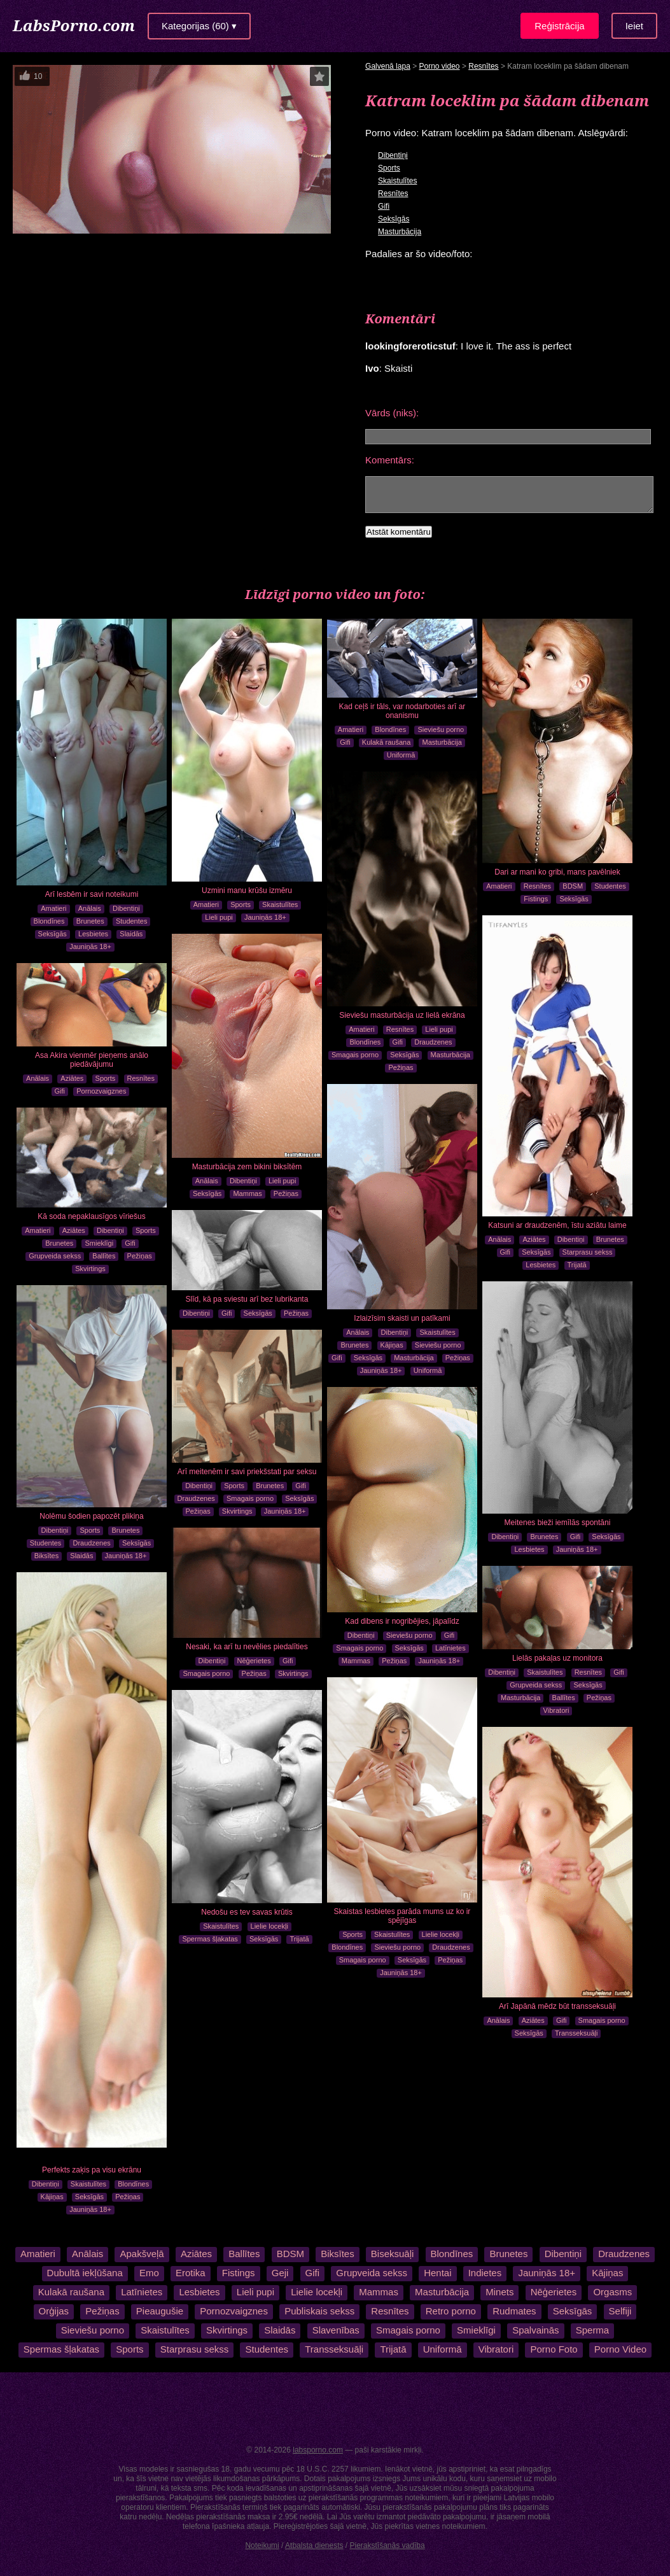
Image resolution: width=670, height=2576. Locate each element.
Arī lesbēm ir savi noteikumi (92, 894)
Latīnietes (450, 1648)
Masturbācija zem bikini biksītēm (247, 1166)
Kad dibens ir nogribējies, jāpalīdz (402, 1621)
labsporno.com (318, 2450)
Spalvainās (535, 2330)
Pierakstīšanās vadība (387, 2545)
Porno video (439, 66)
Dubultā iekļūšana (85, 2272)
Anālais (89, 908)
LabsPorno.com (74, 25)
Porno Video (620, 2349)
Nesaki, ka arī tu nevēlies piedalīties (246, 1646)
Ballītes (103, 1256)
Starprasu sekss (587, 1252)
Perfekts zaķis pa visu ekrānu (91, 2169)
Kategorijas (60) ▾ (199, 25)
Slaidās (131, 934)
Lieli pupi (218, 917)
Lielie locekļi (440, 1934)
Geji (280, 2272)
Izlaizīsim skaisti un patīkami (402, 1318)
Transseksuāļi (576, 2033)
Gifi (383, 206)
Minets (499, 2291)
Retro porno (451, 2310)
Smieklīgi (99, 1243)
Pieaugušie (159, 2310)
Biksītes (46, 1555)
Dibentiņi (393, 155)
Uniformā (401, 755)
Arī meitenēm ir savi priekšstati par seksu (247, 1471)
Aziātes (533, 1239)
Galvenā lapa (387, 66)
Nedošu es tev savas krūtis (246, 1912)
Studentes (132, 921)
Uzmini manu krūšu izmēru (247, 890)
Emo (149, 2272)
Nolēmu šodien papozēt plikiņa (91, 1516)
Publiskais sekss (319, 2310)
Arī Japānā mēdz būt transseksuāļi (557, 2006)
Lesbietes (93, 934)
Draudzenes (433, 1042)
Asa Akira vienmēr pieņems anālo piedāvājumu (91, 1060)
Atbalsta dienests (314, 2545)
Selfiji (620, 2310)
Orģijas (54, 2310)
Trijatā (577, 1265)
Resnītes (483, 66)
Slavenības (335, 2330)
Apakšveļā (142, 2253)
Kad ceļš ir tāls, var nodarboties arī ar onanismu (402, 711)
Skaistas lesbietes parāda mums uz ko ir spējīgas (402, 1916)
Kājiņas (391, 1345)
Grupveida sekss (55, 1256)
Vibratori (556, 1710)
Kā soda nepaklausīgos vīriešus (91, 1216)
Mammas (247, 1193)
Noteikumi (262, 2545)
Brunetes (90, 921)
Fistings (536, 899)
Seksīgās (393, 219)
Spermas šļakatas (209, 1939)
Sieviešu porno (440, 729)
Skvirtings (90, 1268)
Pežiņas (400, 1067)
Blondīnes (49, 921)
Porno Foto (553, 2349)
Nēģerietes (254, 1661)
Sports (389, 168)
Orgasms (612, 2291)
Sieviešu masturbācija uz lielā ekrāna (401, 1015)
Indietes (485, 2272)
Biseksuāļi (392, 2253)
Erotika (191, 2272)
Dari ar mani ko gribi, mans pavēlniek (557, 872)
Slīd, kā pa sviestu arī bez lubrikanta (247, 1299)
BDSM (572, 886)
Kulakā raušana (386, 742)
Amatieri (53, 908)
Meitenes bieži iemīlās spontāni (558, 1522)
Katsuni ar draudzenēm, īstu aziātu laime (557, 1225)
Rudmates (514, 2310)
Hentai (437, 2272)
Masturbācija (399, 231)
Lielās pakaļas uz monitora (557, 1658)
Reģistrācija (559, 25)
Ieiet (634, 25)
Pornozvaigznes (101, 1091)
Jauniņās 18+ (90, 946)
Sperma (593, 2330)
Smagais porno (355, 1055)
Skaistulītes (397, 180)
